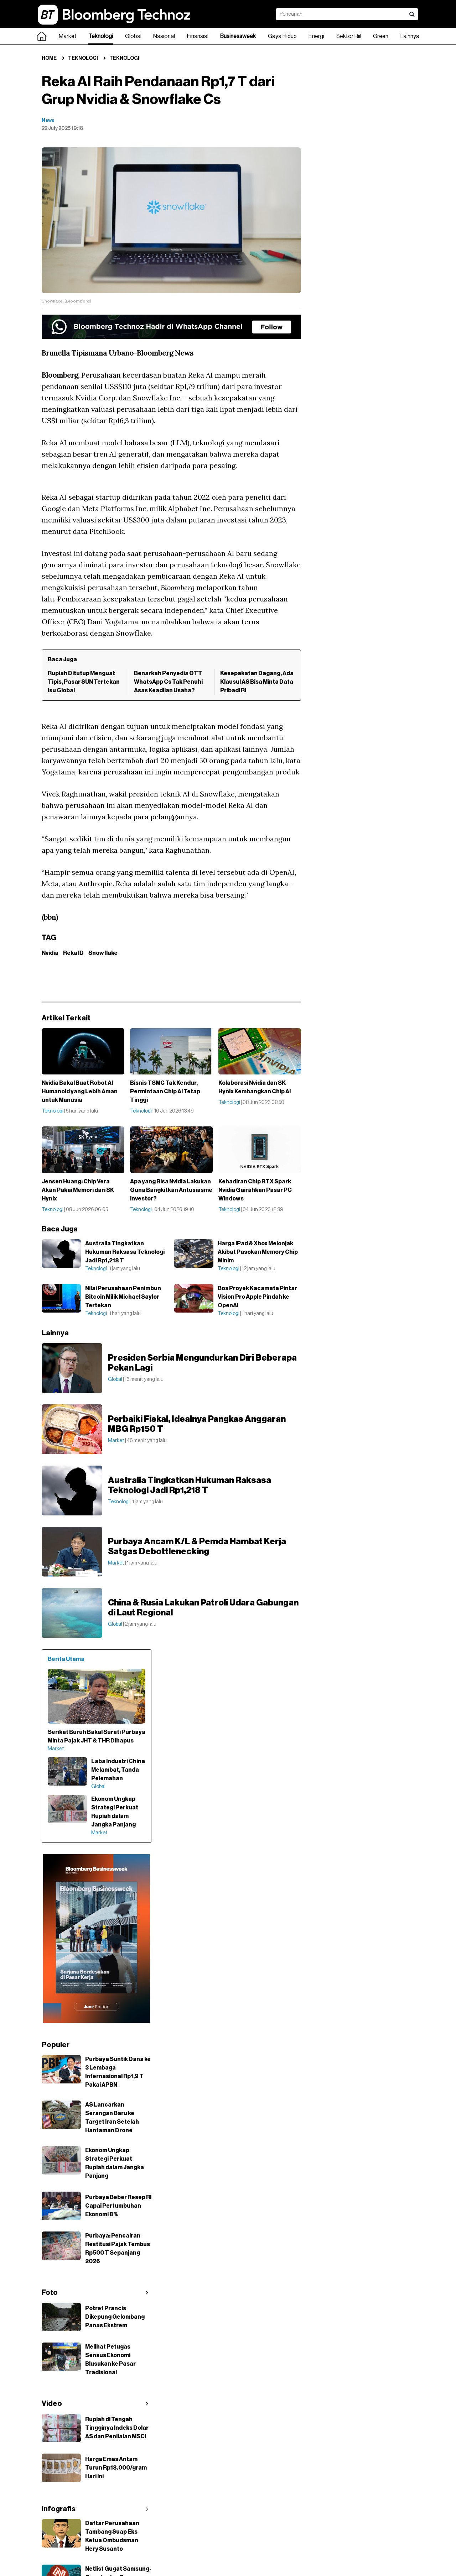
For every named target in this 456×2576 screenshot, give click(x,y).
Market (68, 36)
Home (49, 58)
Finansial (197, 36)
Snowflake (103, 953)
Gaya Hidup (282, 36)
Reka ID (73, 953)
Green (380, 36)
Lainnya (409, 36)
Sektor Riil (348, 36)
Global (133, 36)
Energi (316, 36)
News (48, 120)
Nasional (164, 36)
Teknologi (100, 36)
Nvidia (50, 953)
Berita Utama (66, 1659)
